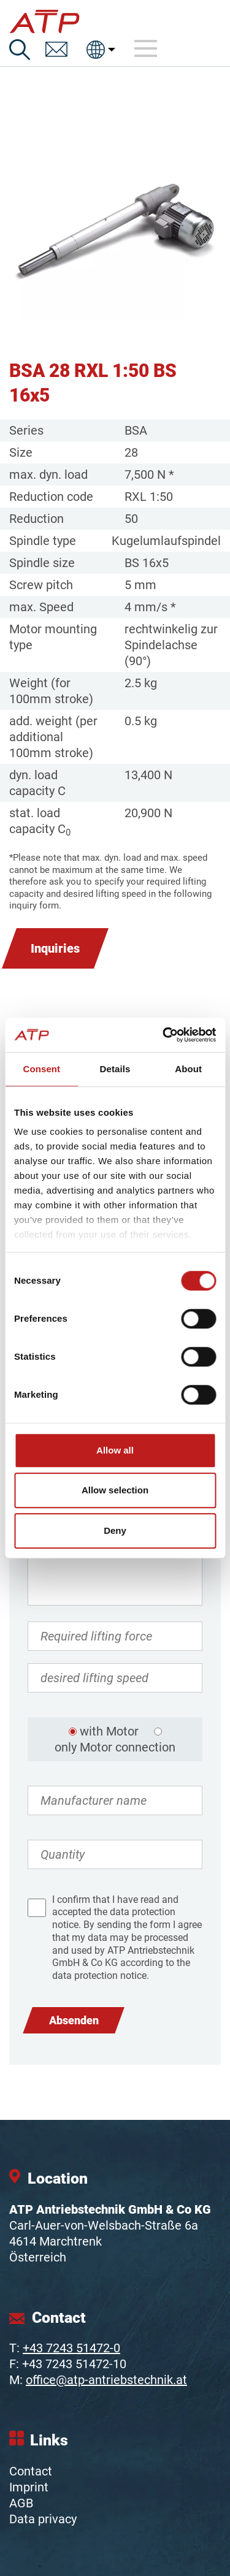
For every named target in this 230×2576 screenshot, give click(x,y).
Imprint (28, 2487)
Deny (115, 1530)
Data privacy (43, 2519)
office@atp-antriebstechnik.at (106, 2379)
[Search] (19, 49)
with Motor (109, 1731)
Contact (30, 2471)
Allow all (115, 1450)
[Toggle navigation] (146, 49)
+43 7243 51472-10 (74, 2364)
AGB (21, 2503)
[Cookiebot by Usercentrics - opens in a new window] (164, 1035)
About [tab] (188, 1069)
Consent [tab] (41, 1069)
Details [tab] (115, 1069)
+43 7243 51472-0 (71, 2348)
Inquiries (55, 948)
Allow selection (115, 1490)
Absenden (74, 2020)
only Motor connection (115, 1747)
